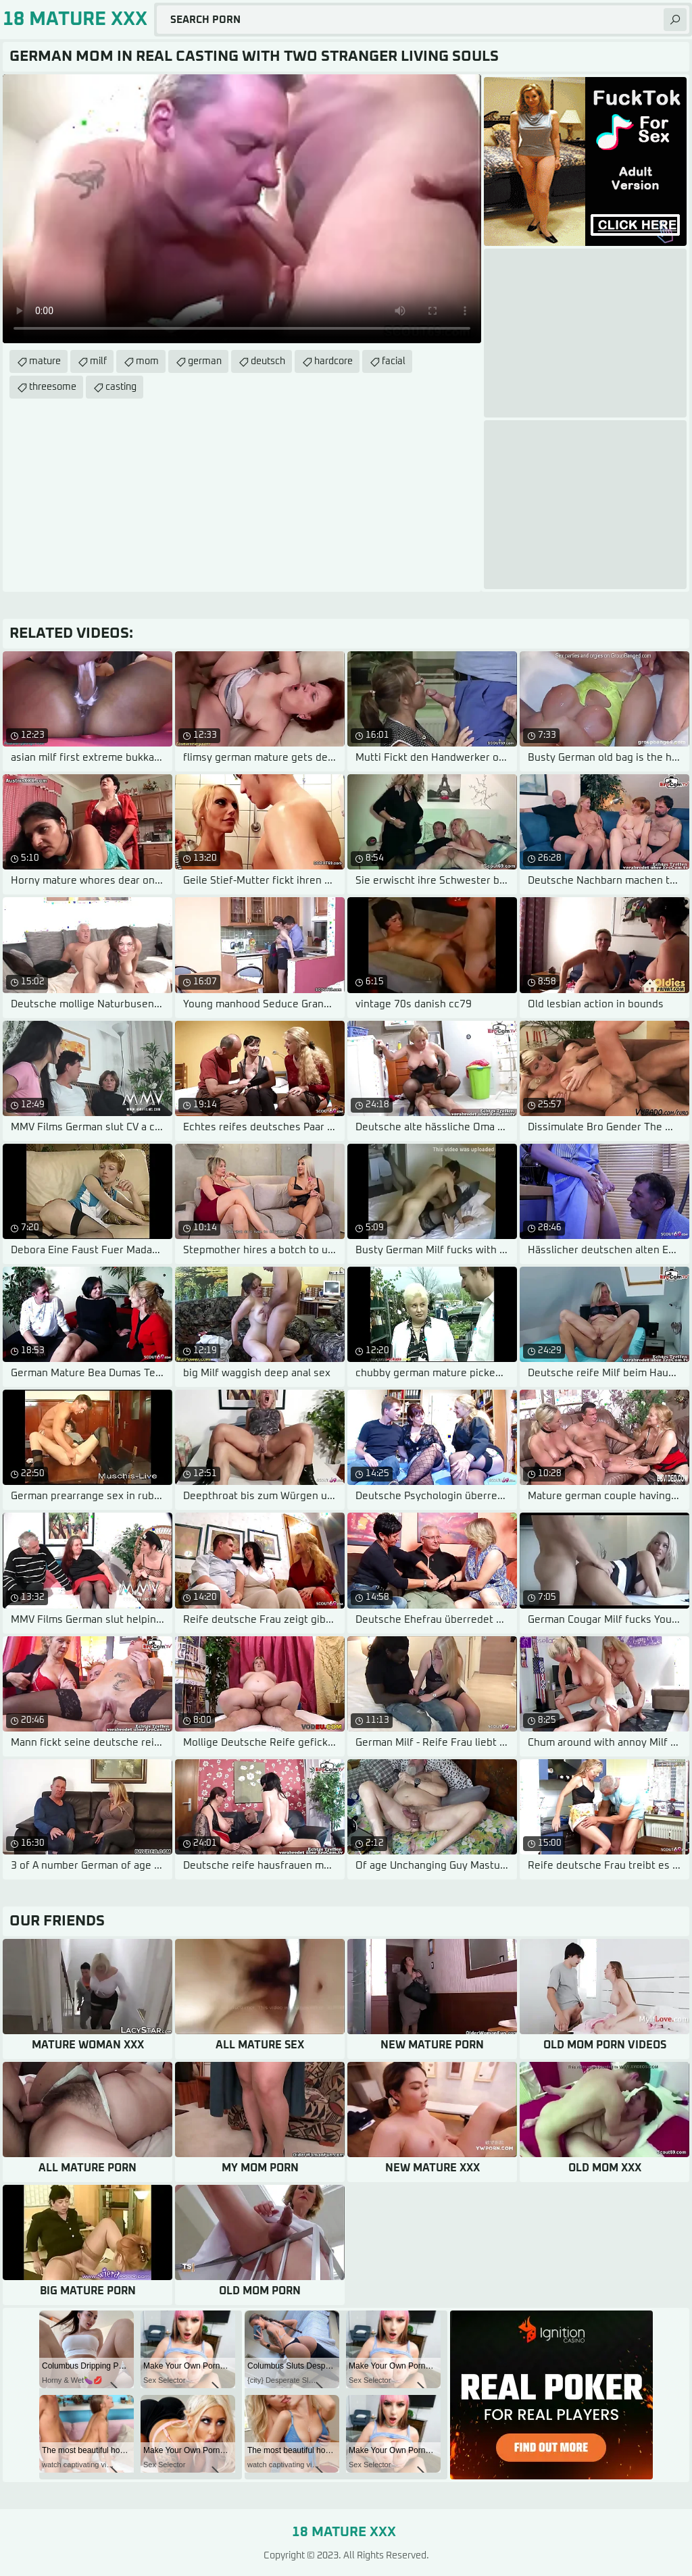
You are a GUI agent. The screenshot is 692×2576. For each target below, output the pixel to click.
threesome (52, 387)
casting (121, 387)
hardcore (333, 361)
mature (45, 361)
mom (147, 361)
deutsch (268, 361)
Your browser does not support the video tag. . (242, 208)
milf (98, 361)
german (205, 361)
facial (393, 361)
